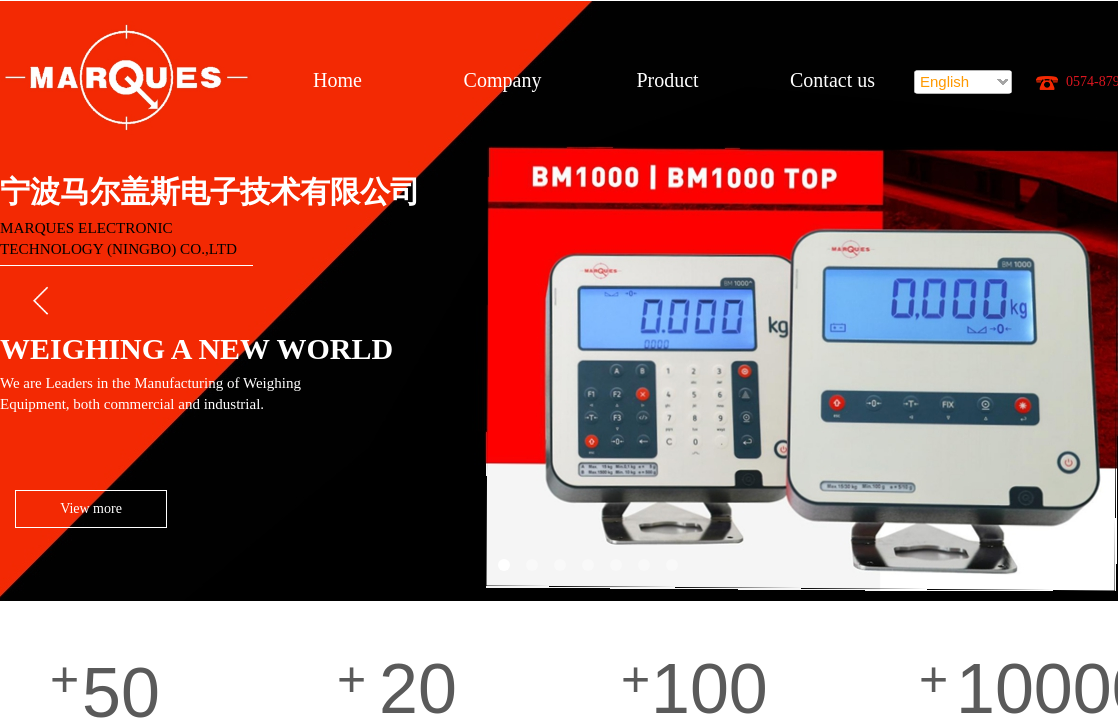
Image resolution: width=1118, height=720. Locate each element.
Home (337, 80)
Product (667, 80)
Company (503, 80)
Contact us (832, 80)
